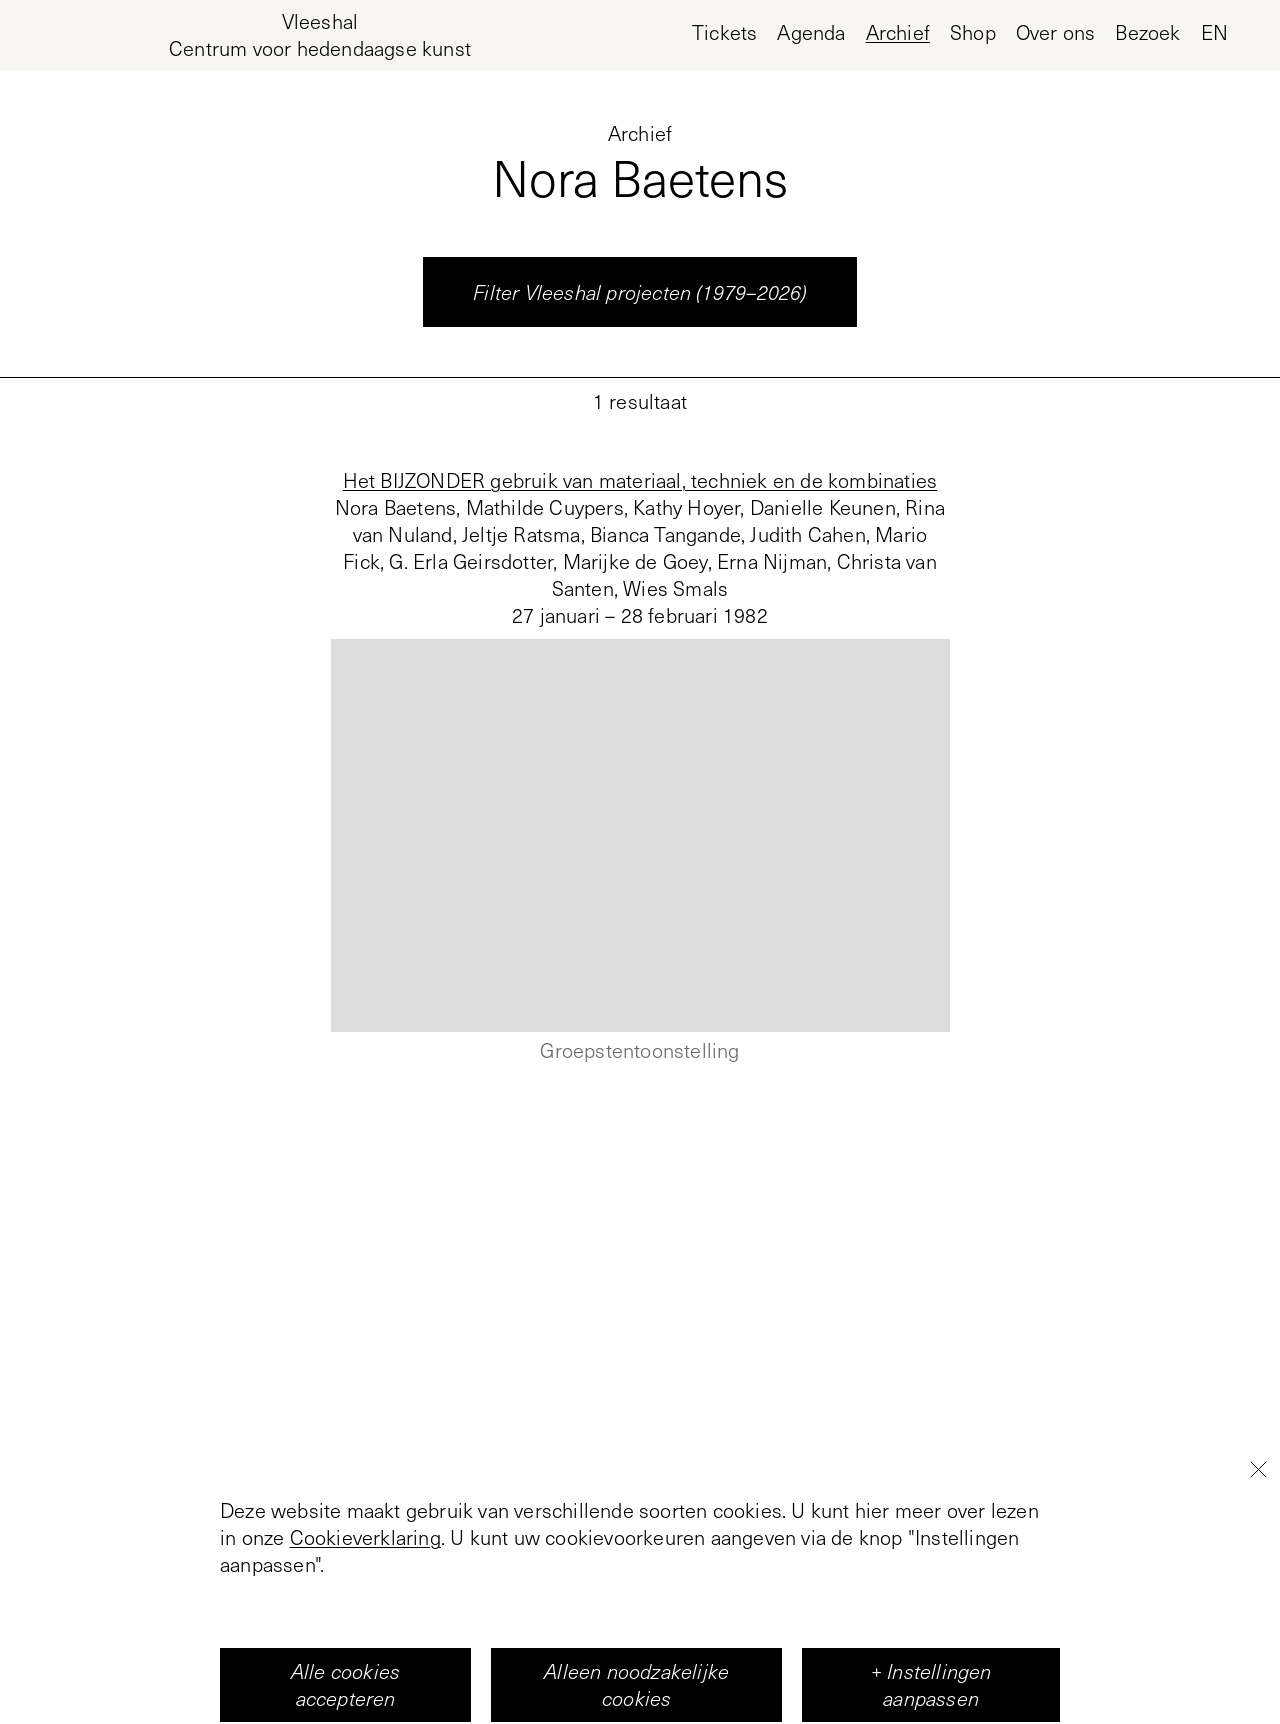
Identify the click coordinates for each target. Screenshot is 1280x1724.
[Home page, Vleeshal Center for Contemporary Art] (320, 35)
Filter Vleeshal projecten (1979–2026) (639, 292)
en (1214, 32)
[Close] (1258, 1628)
